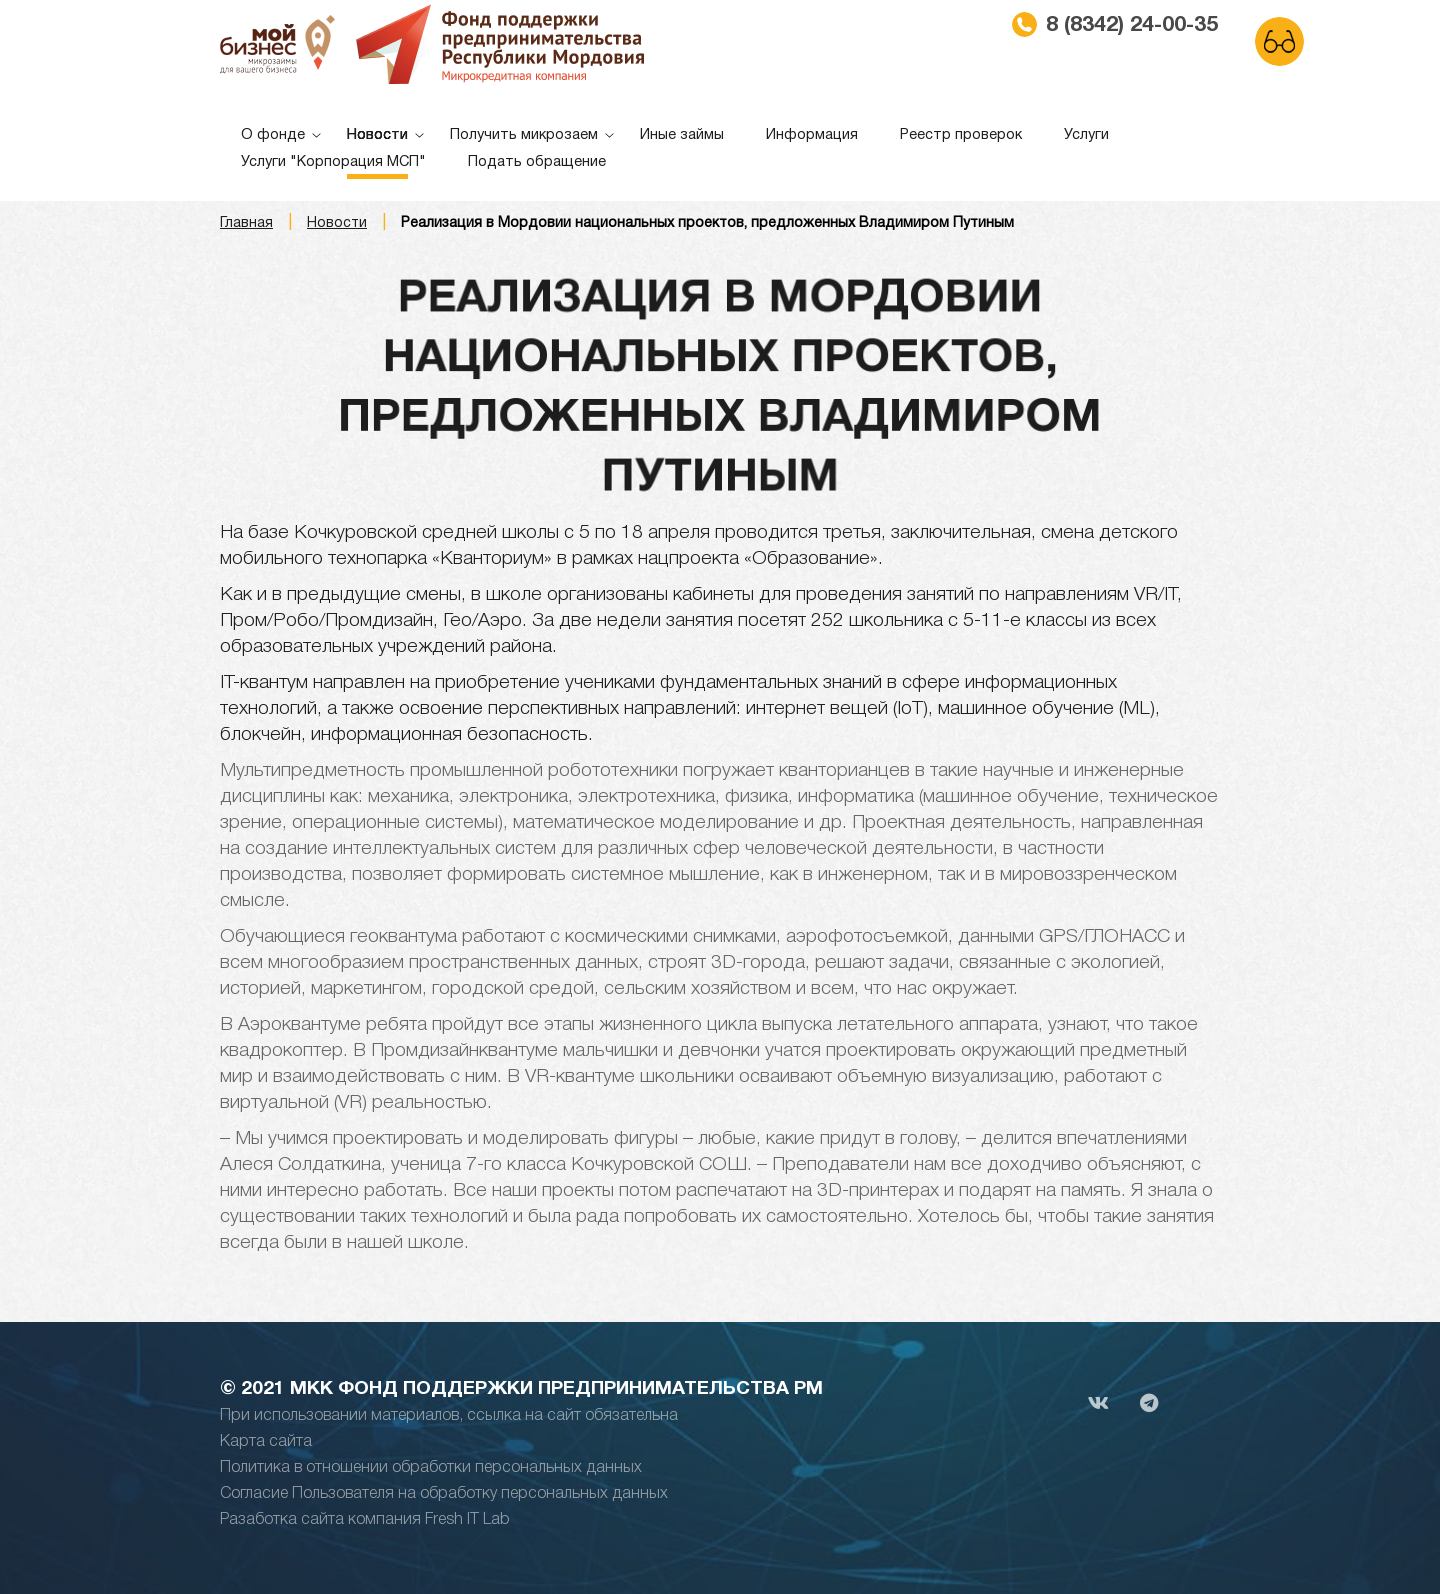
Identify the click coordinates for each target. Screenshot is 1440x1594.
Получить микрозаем (524, 135)
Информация (812, 135)
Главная (246, 223)
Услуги (1086, 135)
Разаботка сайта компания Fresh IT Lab (365, 1520)
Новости (377, 135)
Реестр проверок (961, 135)
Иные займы (682, 135)
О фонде (273, 135)
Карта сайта (266, 1442)
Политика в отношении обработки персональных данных (431, 1468)
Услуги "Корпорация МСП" (333, 162)
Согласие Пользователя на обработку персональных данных (444, 1494)
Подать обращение (537, 162)
